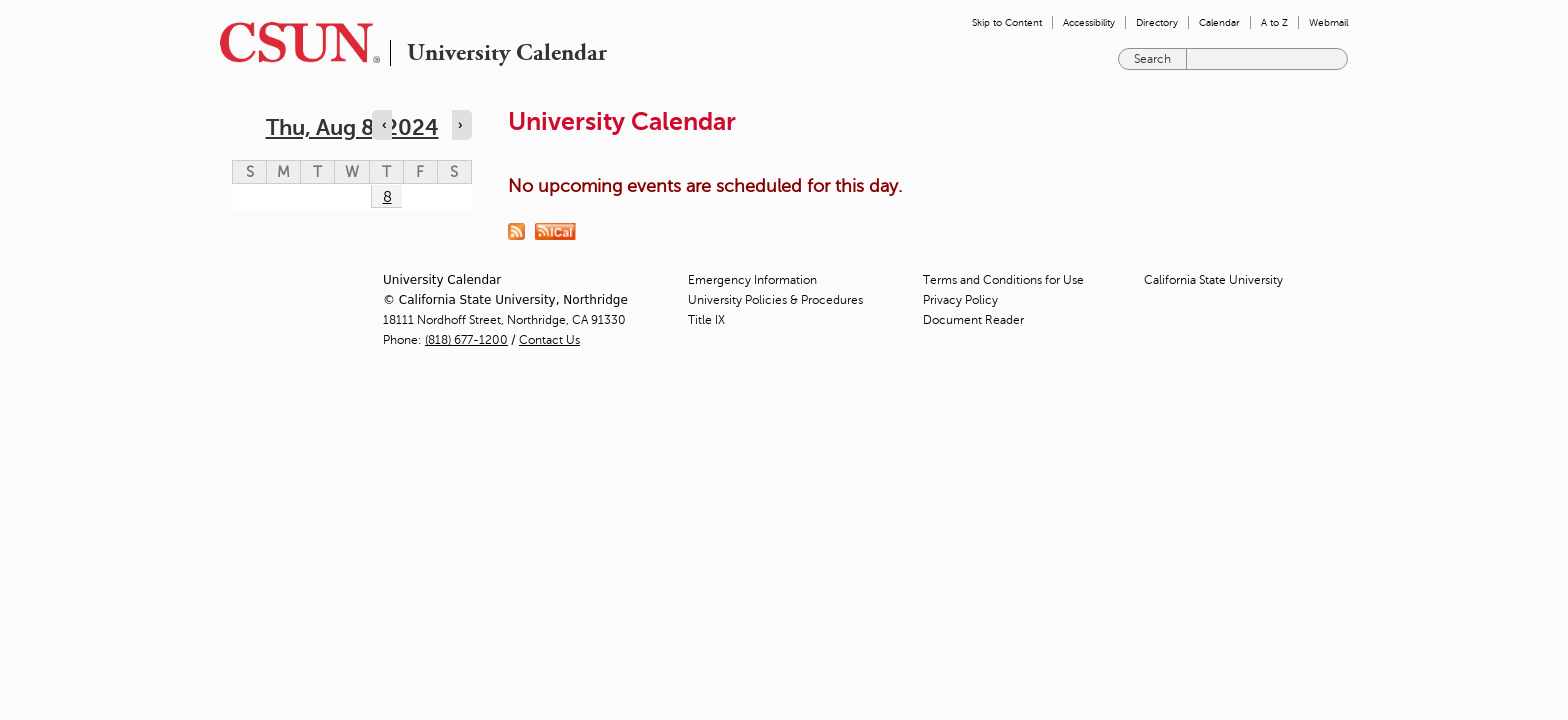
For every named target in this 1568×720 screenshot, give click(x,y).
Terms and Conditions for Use (1003, 280)
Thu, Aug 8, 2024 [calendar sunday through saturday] (352, 127)
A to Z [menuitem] (1274, 22)
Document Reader (973, 320)
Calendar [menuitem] (1219, 22)
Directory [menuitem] (1157, 22)
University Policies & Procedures (775, 300)
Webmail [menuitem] (1328, 22)
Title (706, 320)
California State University (1213, 280)
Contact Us (549, 340)
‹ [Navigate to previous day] (384, 125)
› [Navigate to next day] (460, 125)
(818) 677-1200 (466, 340)
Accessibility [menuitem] (1089, 22)
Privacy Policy (960, 300)
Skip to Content (1007, 22)
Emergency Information (752, 280)
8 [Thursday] (387, 197)
